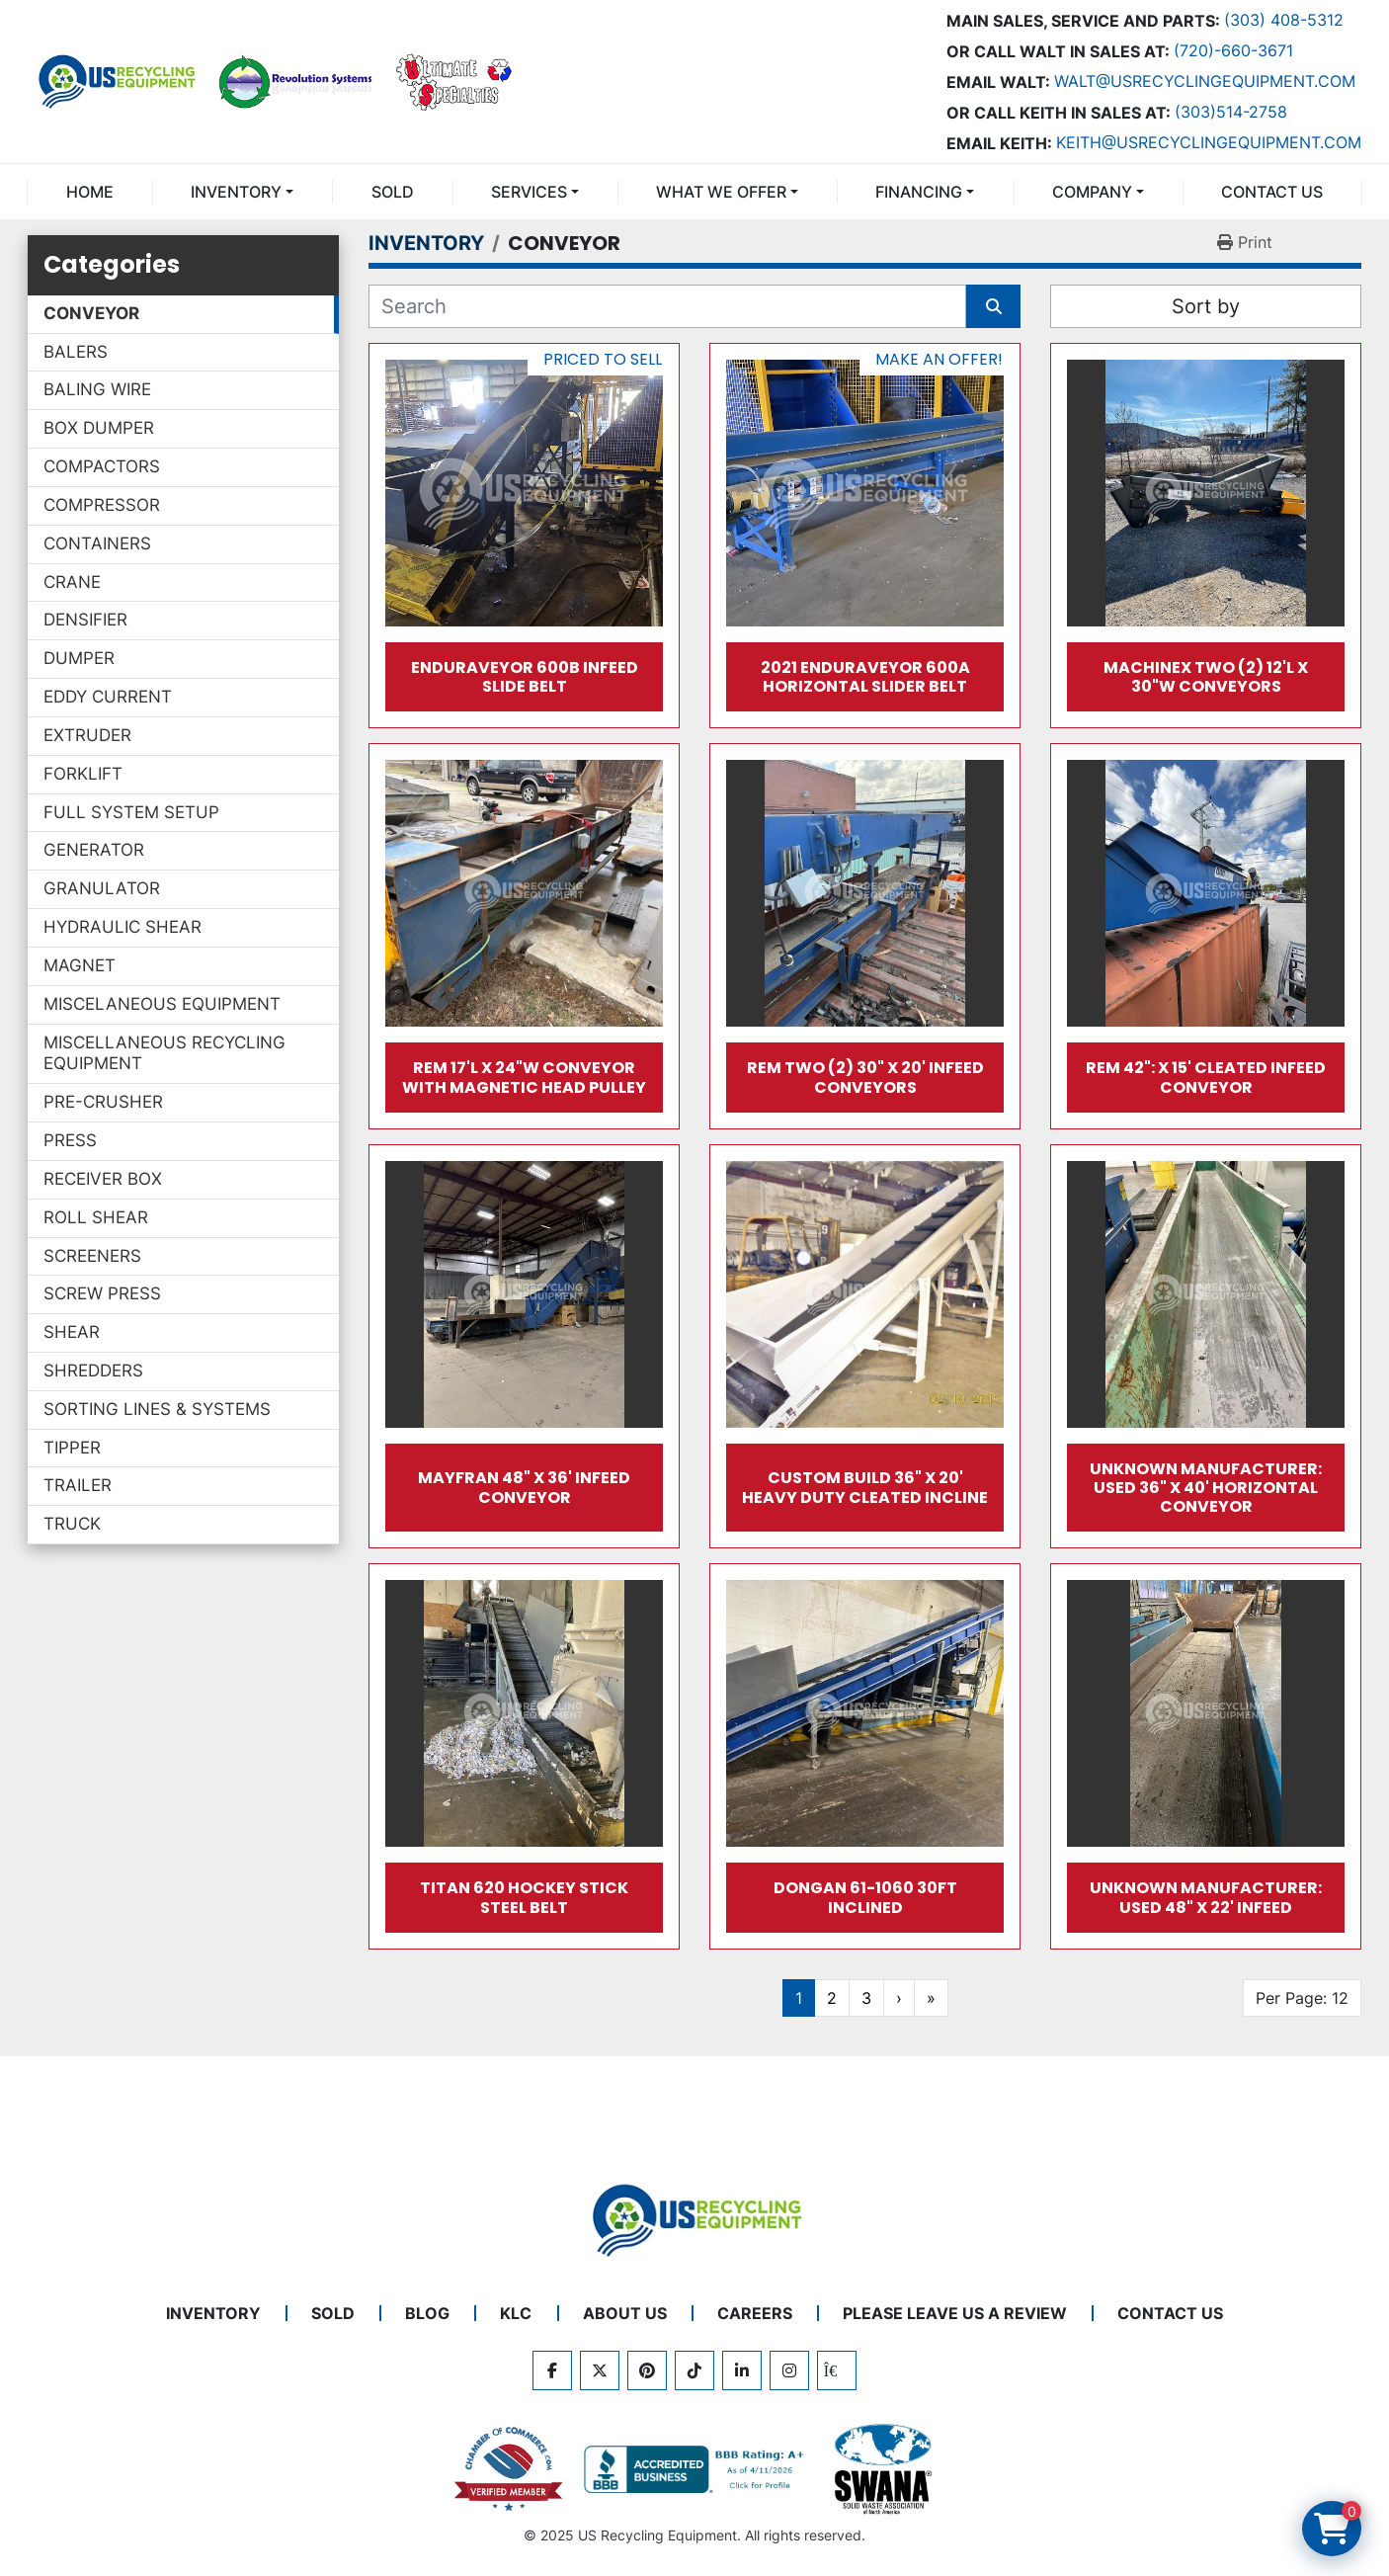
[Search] (667, 306)
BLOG (427, 2313)
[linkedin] (742, 2370)
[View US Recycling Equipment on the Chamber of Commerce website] (508, 2469)
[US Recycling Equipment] (694, 2218)
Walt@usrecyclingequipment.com (1204, 81)
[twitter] (599, 2370)
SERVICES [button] (529, 192)
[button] (242, 191)
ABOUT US (625, 2313)
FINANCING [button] (918, 192)
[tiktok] (694, 2370)
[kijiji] (837, 2370)
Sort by (1206, 306)
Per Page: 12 (1302, 1998)
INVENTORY (236, 192)
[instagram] (789, 2370)
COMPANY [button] (1092, 192)
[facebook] (552, 2370)
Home (90, 192)
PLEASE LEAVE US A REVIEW (955, 2313)
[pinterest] (647, 2370)
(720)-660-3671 (1233, 50)
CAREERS (754, 2313)
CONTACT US (1272, 192)
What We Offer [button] (721, 192)
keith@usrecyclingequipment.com (1208, 142)
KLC (515, 2313)
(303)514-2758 (1231, 112)
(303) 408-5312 (1284, 20)
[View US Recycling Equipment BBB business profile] (697, 2469)
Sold (392, 192)
